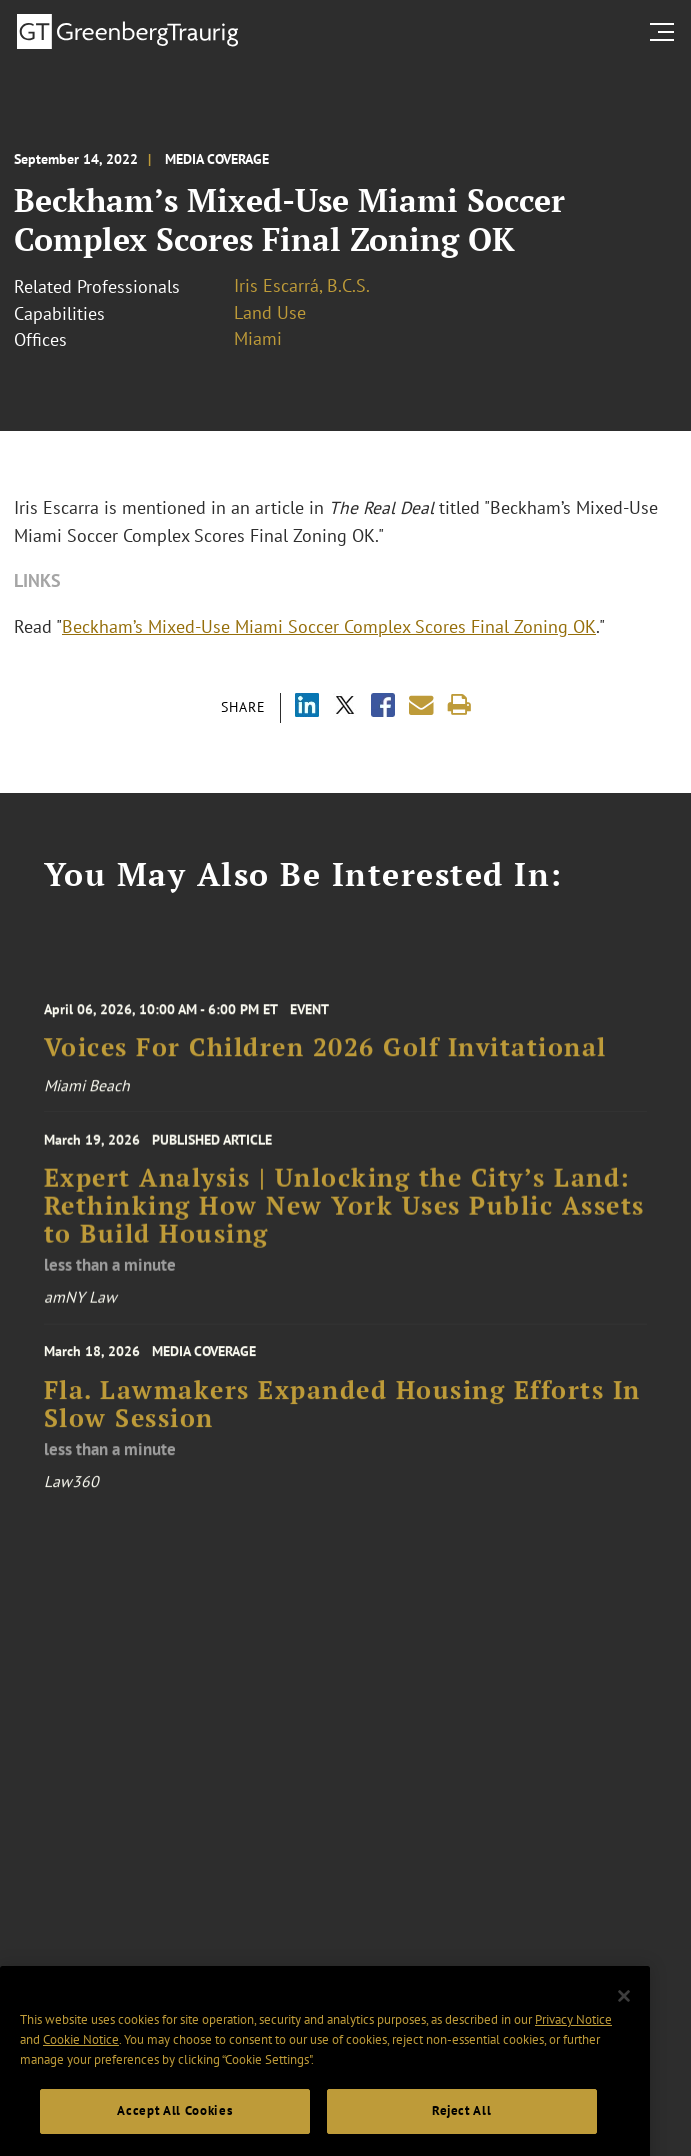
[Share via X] (345, 707)
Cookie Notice (81, 2067)
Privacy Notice (573, 2048)
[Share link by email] (421, 705)
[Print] (459, 705)
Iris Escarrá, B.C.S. (302, 285)
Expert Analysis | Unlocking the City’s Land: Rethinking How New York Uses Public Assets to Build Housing (344, 1219)
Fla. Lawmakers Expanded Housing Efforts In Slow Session (342, 1419)
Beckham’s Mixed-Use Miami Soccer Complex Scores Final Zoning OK (329, 626)
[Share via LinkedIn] (307, 707)
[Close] (624, 2024)
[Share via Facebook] (383, 707)
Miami (258, 338)
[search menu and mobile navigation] (666, 32)
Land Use (270, 312)
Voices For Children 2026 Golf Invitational (325, 1059)
